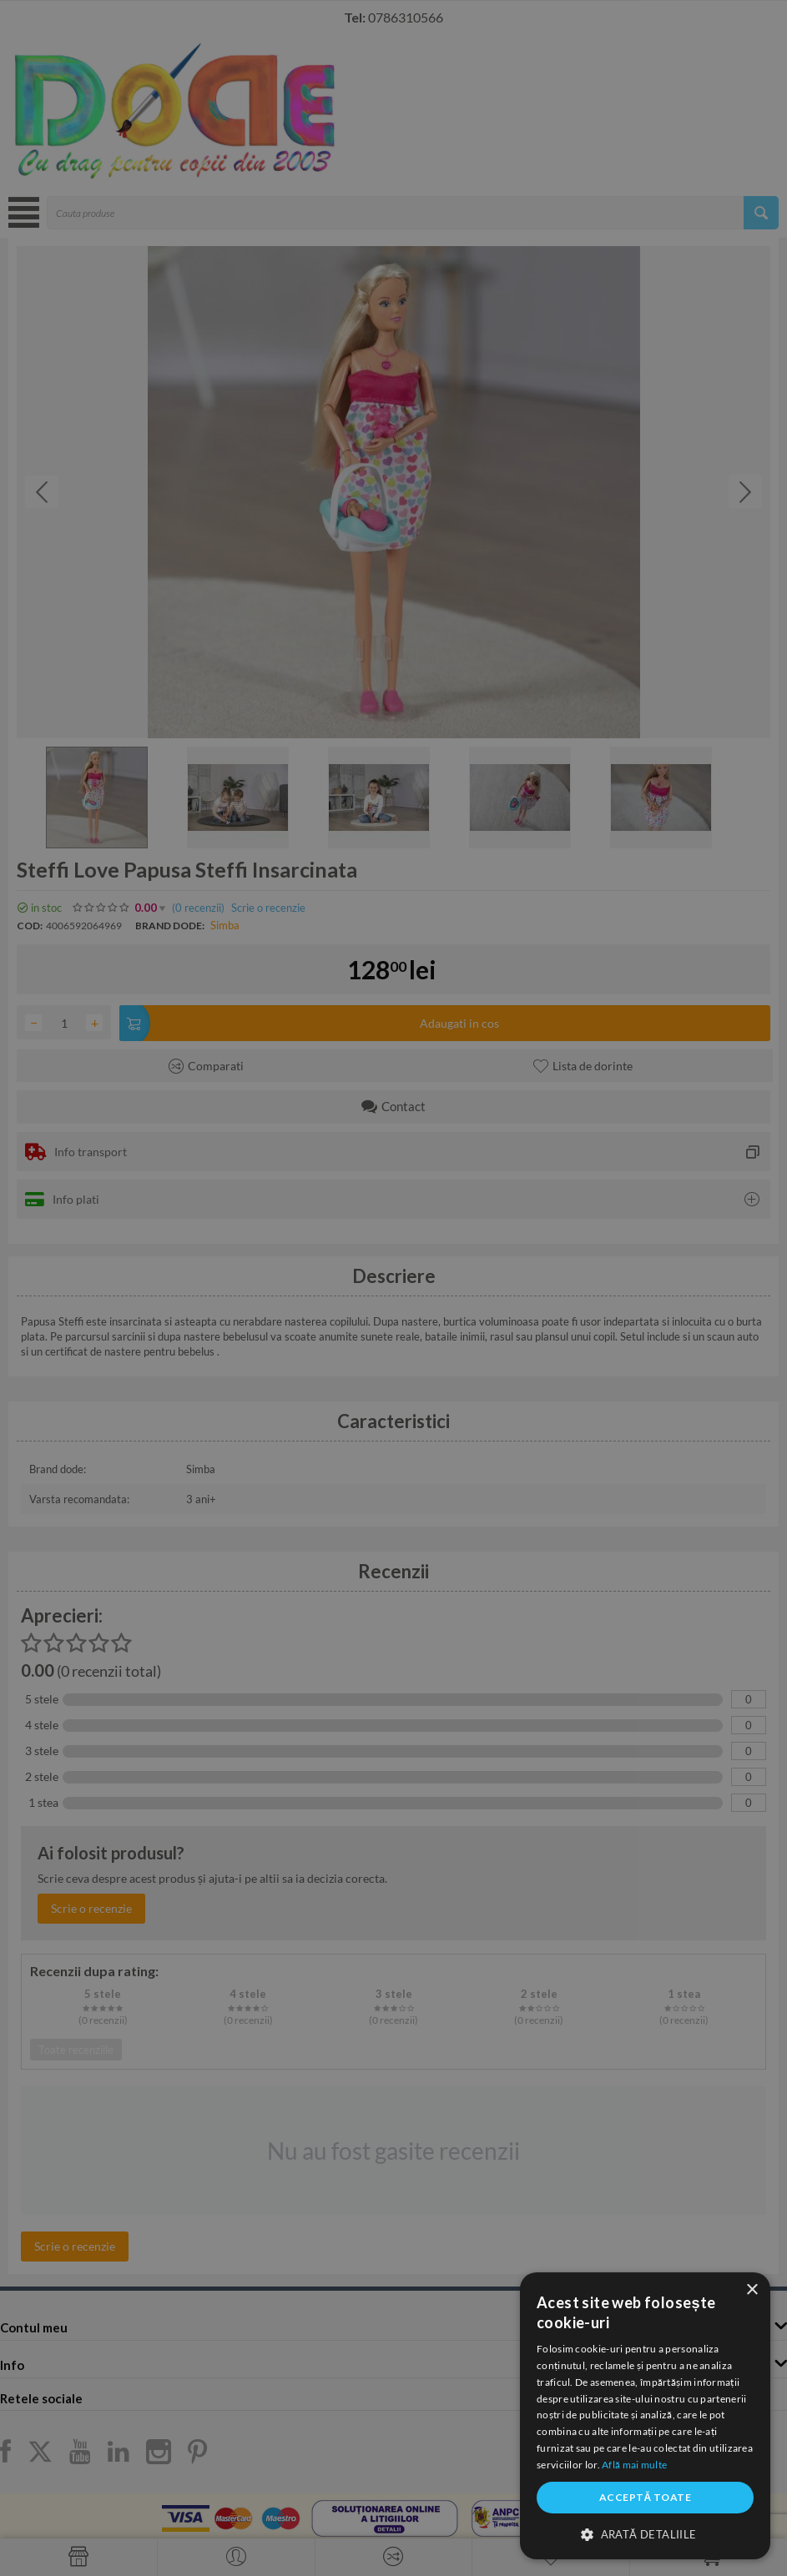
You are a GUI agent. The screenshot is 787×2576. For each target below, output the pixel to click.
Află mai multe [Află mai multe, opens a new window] (634, 2464)
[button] (645, 2533)
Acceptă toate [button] (645, 2497)
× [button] (751, 2290)
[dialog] (645, 2415)
